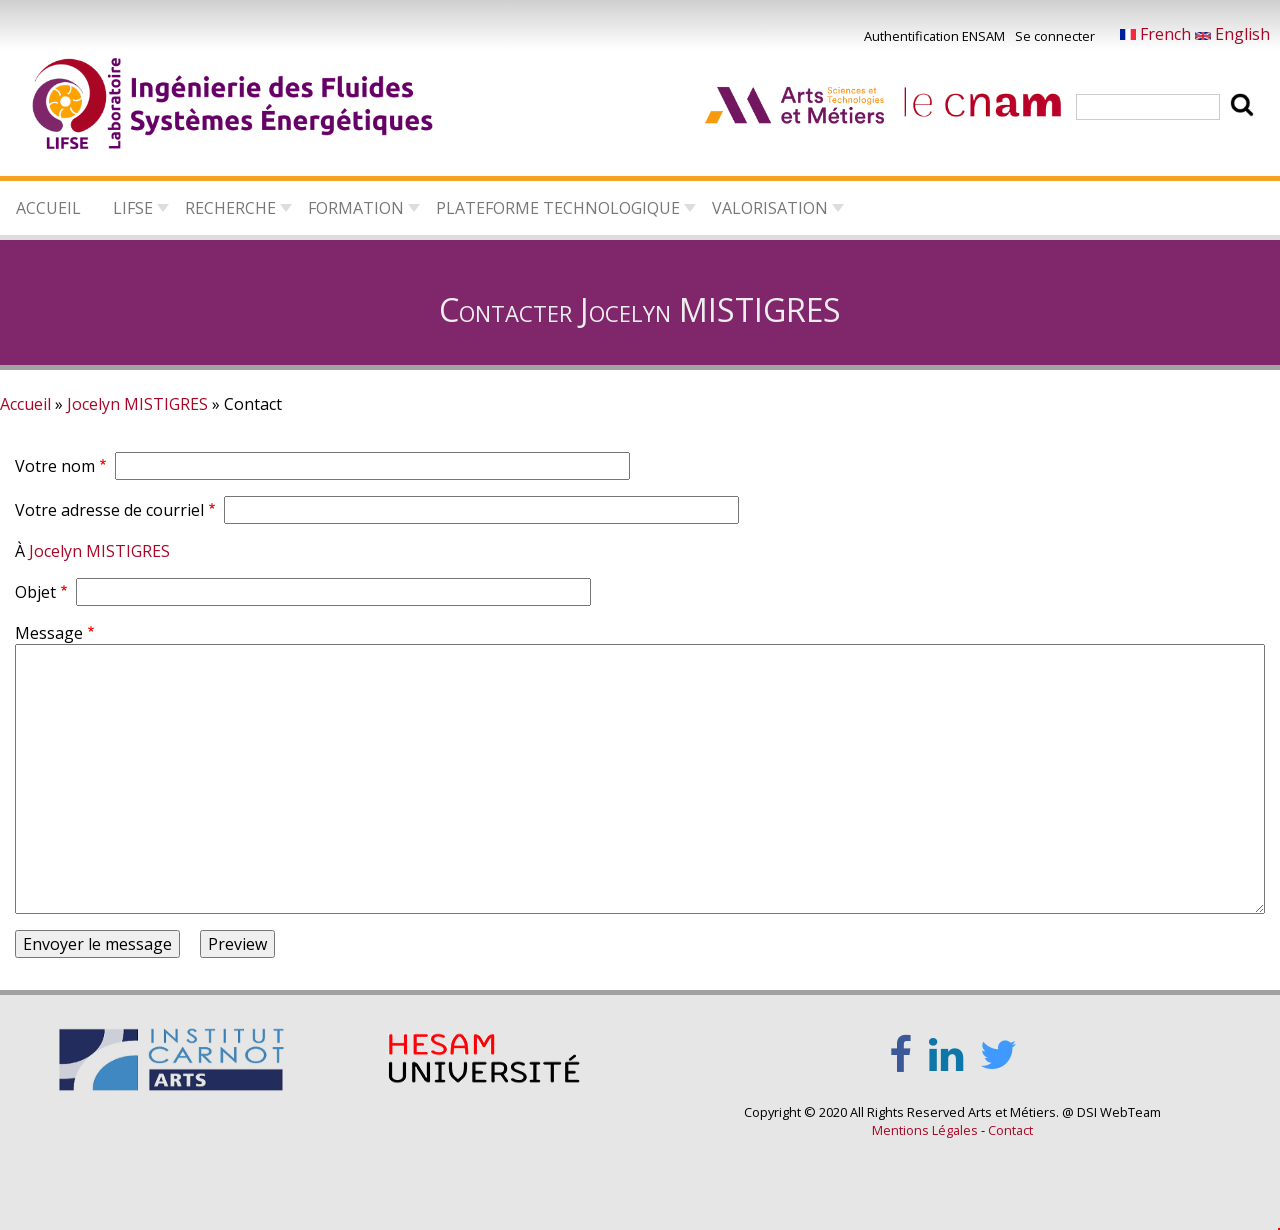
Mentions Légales (925, 1130)
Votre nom (55, 466)
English (1232, 34)
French (1157, 34)
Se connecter (1055, 36)
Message (49, 633)
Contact (1010, 1130)
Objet (35, 592)
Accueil (48, 208)
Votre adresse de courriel (109, 510)
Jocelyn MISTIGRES (137, 404)
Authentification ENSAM (934, 36)
